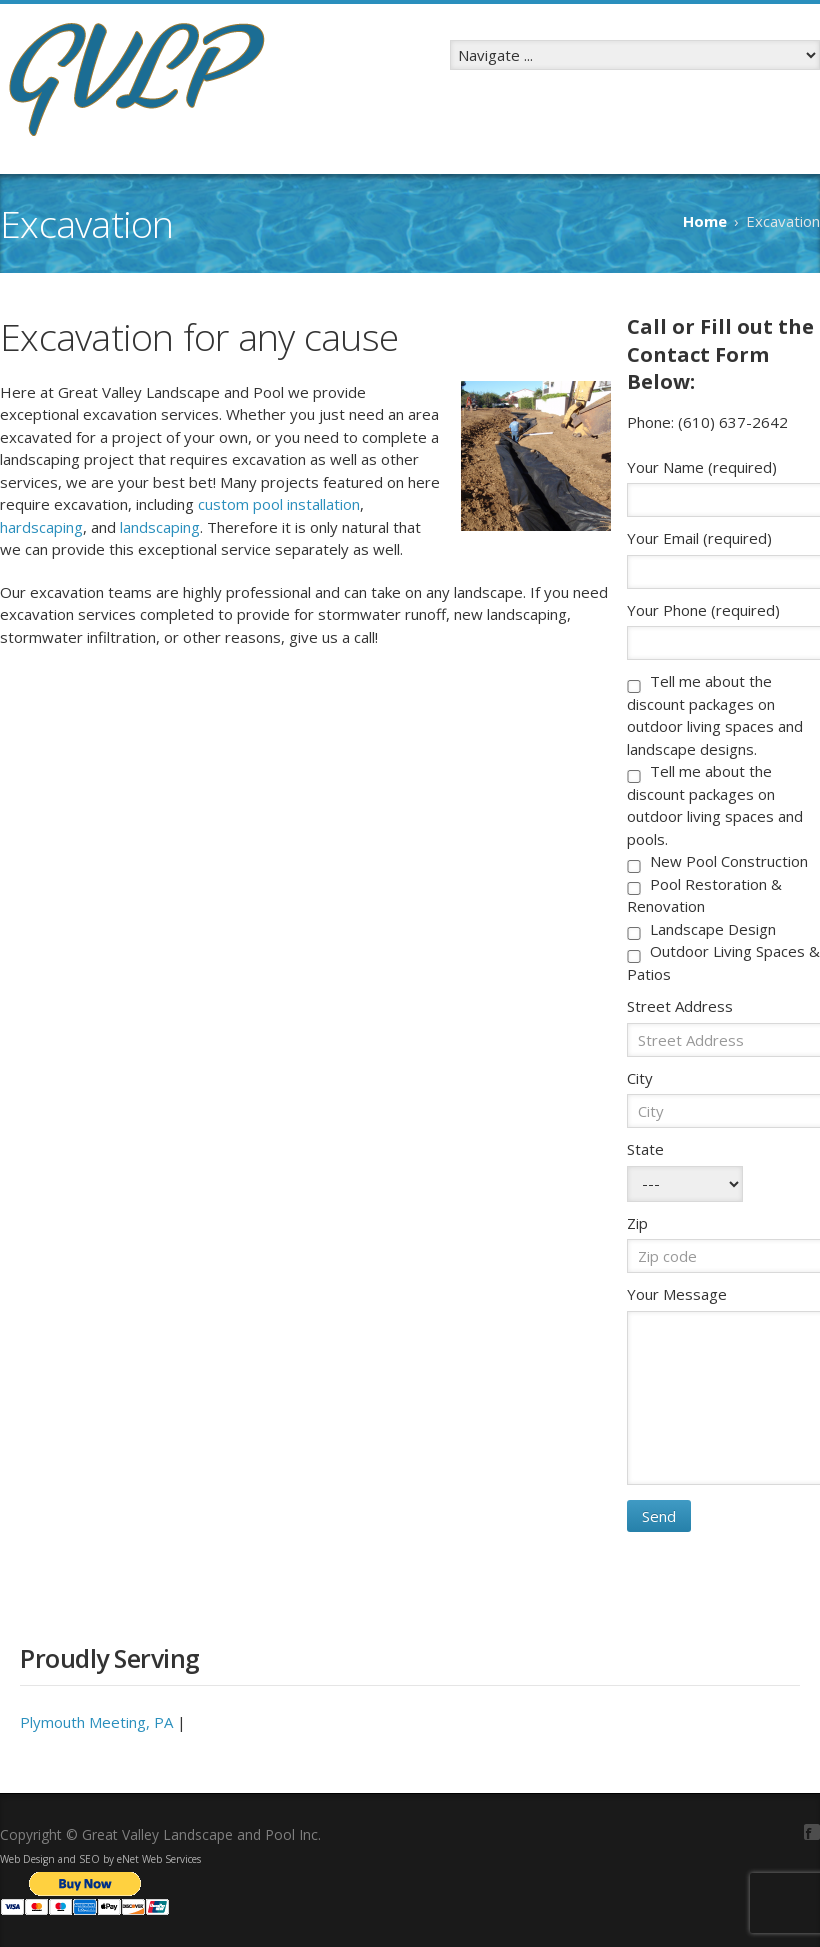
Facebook (812, 1832)
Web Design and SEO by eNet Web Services (100, 1859)
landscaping (160, 527)
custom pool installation (279, 504)
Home (705, 221)
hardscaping (41, 527)
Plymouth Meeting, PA (96, 1722)
